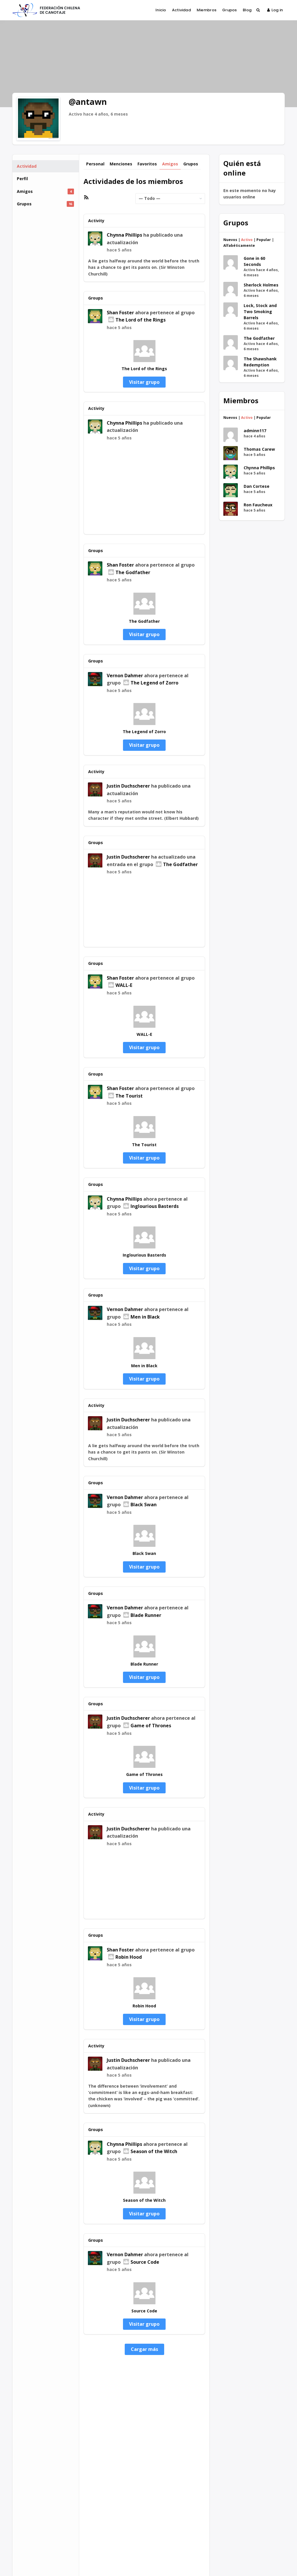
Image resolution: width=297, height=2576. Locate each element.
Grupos (229, 10)
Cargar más (144, 2349)
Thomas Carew (259, 449)
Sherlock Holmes (261, 285)
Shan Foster (120, 312)
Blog (247, 10)
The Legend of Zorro (150, 683)
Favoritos (147, 164)
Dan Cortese (256, 486)
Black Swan (140, 1504)
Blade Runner (142, 1615)
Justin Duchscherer (128, 786)
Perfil (22, 178)
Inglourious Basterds (151, 1206)
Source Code (141, 2262)
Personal (95, 164)
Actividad (181, 10)
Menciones (121, 164)
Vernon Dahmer (125, 675)
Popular (263, 239)
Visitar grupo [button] (144, 382)
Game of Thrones (147, 1725)
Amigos (45, 191)
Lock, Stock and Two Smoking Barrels (260, 311)
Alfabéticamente (239, 245)
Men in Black (141, 1317)
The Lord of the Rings (137, 320)
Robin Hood (125, 1957)
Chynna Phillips (124, 235)
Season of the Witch (150, 2151)
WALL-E (120, 985)
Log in (275, 10)
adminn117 (255, 430)
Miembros (206, 10)
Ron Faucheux (258, 504)
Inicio (160, 10)
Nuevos (230, 239)
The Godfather (129, 572)
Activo (247, 239)
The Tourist (125, 1096)
